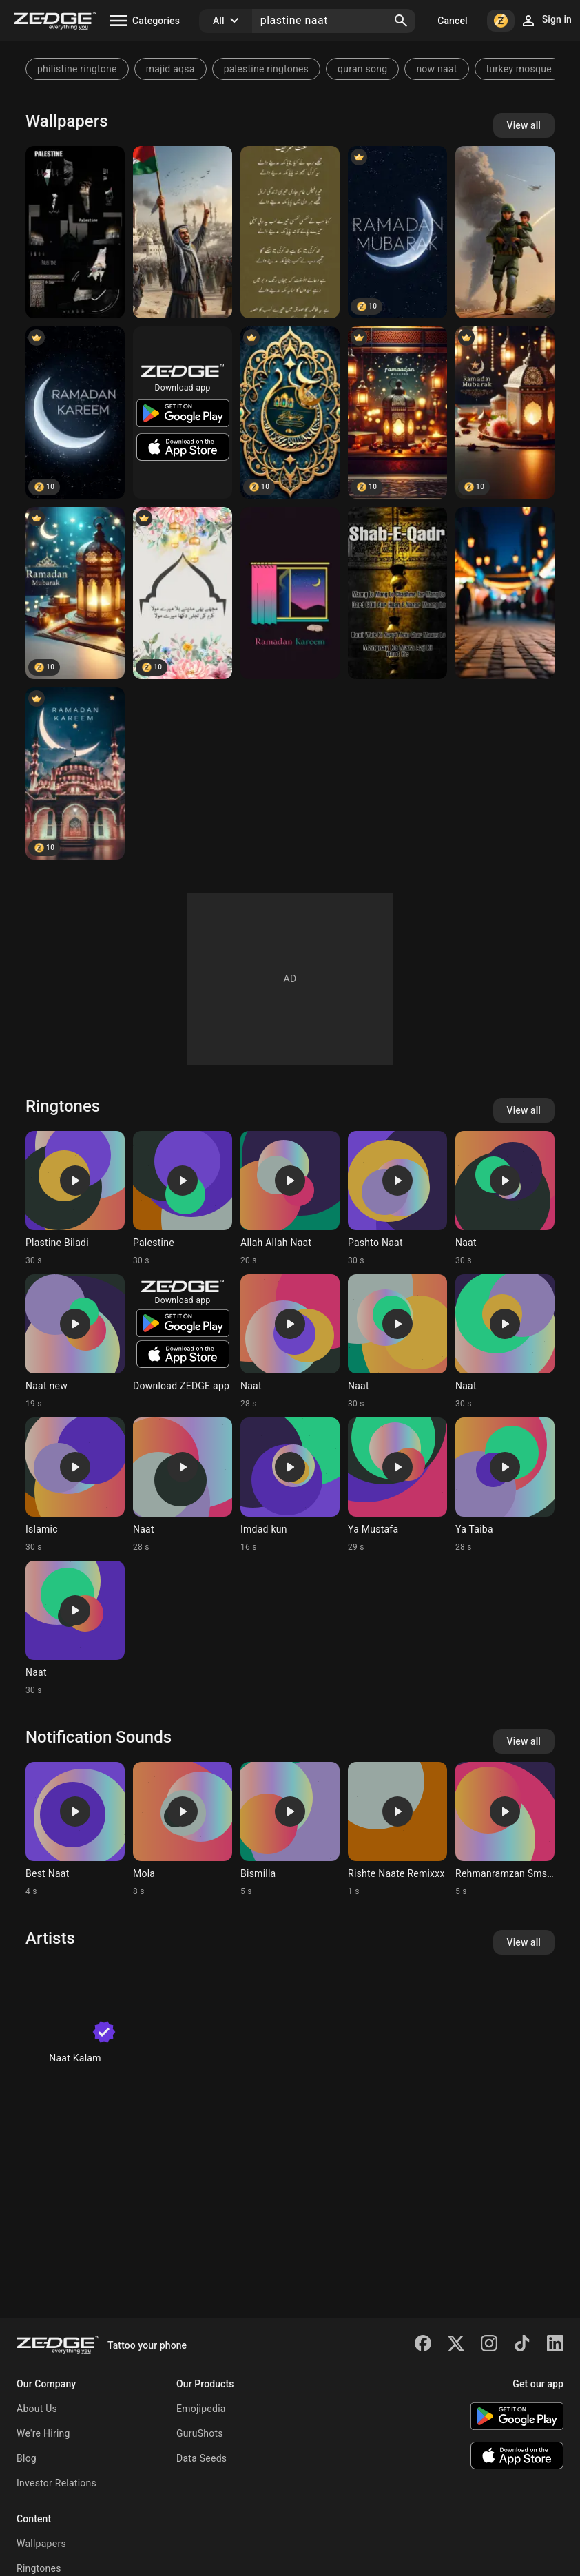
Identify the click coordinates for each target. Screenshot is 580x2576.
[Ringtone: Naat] (505, 1198)
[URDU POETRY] (182, 593)
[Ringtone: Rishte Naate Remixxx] (397, 1829)
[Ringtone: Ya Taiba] (505, 1484)
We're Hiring (43, 2433)
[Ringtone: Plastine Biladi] (75, 1198)
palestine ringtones (266, 68)
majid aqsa (170, 68)
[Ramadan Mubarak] (290, 412)
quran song (362, 68)
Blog (27, 2458)
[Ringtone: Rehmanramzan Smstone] (505, 1829)
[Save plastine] (505, 232)
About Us (37, 2408)
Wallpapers (41, 2543)
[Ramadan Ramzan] (75, 773)
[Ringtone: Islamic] (75, 1484)
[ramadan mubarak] (397, 412)
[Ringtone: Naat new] (75, 1341)
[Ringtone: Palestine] (182, 1198)
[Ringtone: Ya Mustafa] (397, 1484)
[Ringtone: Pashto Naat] (397, 1198)
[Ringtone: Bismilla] (290, 1829)
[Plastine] (75, 232)
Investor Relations (56, 2483)
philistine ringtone (77, 68)
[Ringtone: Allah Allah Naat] (290, 1198)
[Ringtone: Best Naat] (75, 1829)
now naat (436, 68)
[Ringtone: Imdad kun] (290, 1484)
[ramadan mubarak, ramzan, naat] (505, 412)
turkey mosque (519, 68)
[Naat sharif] (290, 232)
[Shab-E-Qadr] (397, 593)
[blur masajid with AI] (505, 593)
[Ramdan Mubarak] (397, 232)
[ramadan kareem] (290, 593)
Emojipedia (201, 2408)
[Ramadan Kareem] (75, 412)
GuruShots (199, 2433)
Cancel (452, 20)
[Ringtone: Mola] (182, 1829)
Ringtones (39, 2568)
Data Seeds (201, 2458)
